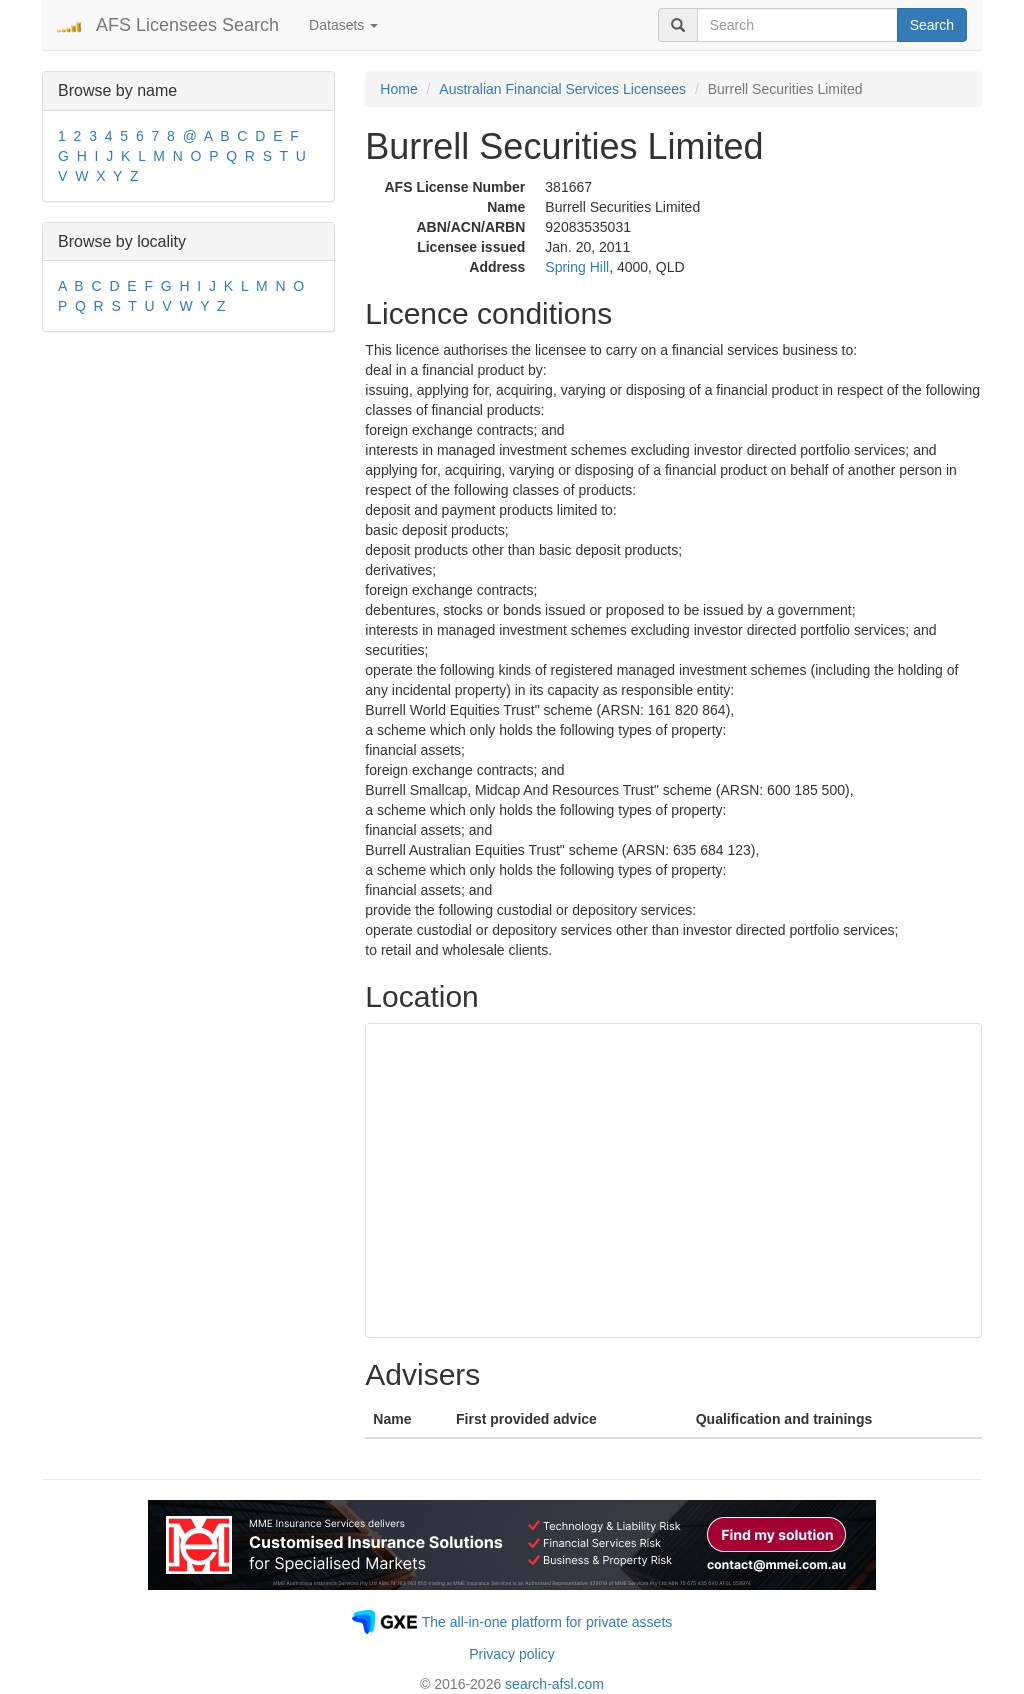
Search (932, 25)
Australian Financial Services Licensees (562, 89)
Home (398, 89)
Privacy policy (512, 1654)
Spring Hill (577, 267)
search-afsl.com (554, 1684)
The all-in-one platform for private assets (547, 1622)
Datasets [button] (343, 25)
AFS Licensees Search (187, 25)
